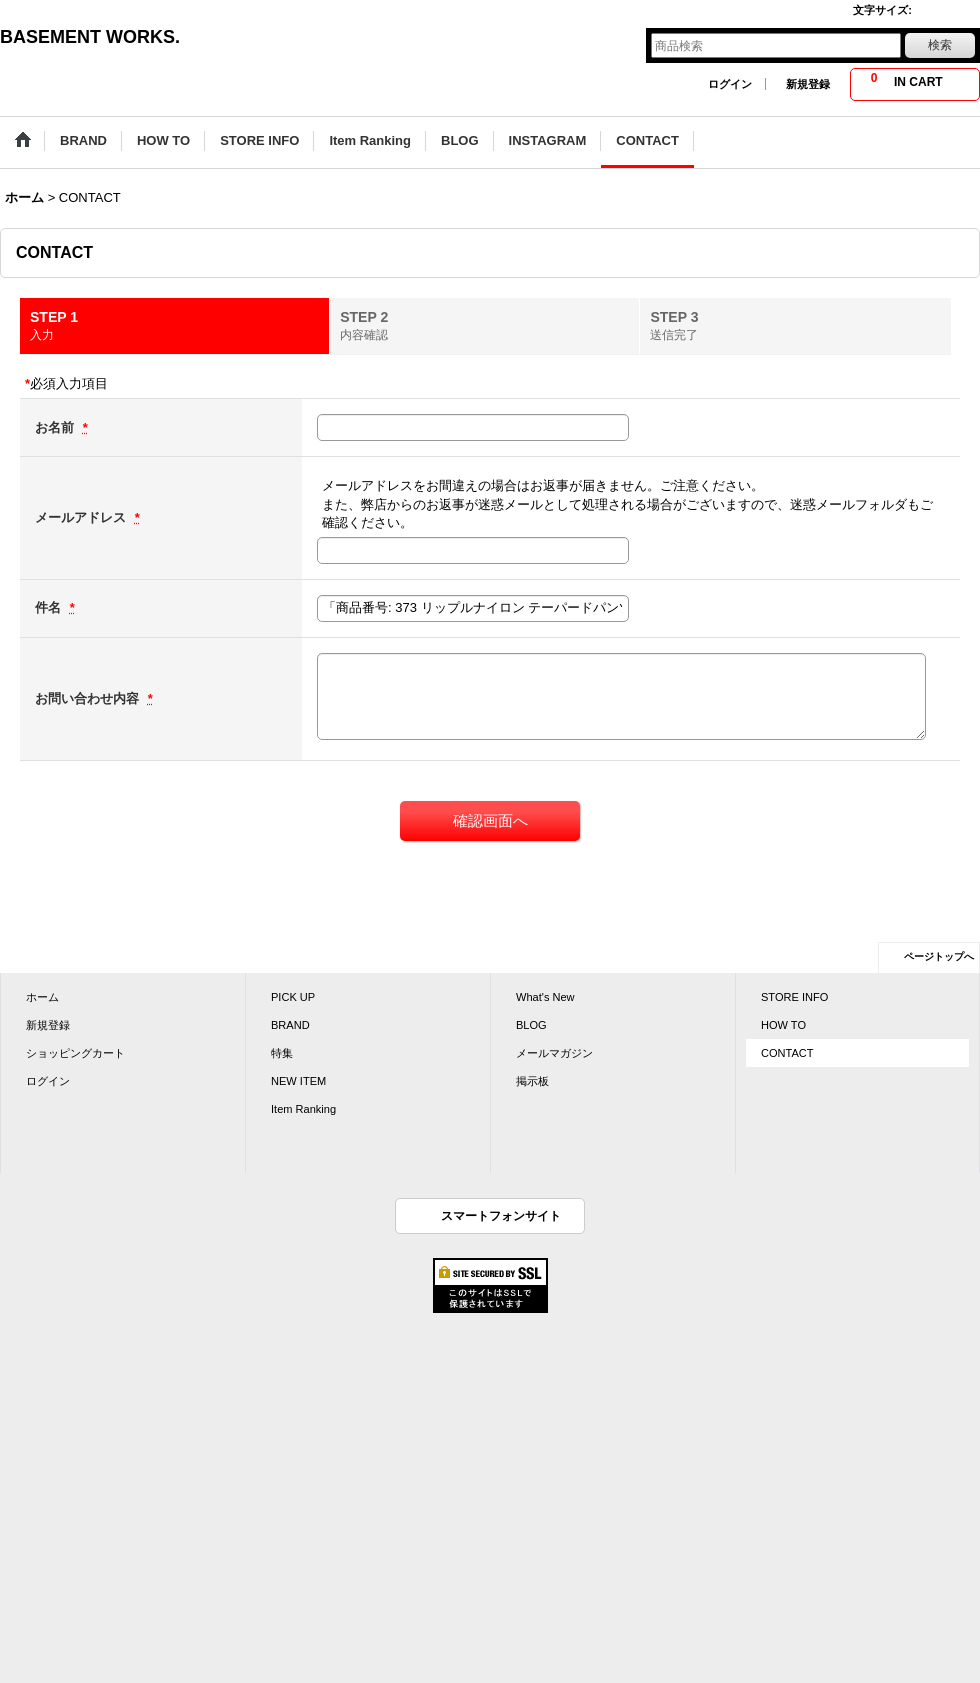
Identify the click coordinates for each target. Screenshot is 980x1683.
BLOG (531, 1025)
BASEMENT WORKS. (90, 37)
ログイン (730, 84)
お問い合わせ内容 (89, 698)
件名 (50, 607)
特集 (282, 1053)
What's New (545, 997)
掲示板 (532, 1081)
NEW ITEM (298, 1081)
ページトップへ (939, 956)
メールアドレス (82, 517)
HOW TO (783, 1025)
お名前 (56, 427)
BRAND (290, 1025)
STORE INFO (794, 997)
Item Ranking (303, 1109)
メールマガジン (554, 1053)
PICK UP (293, 997)
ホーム (42, 997)
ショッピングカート (75, 1053)
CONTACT (787, 1053)
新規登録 (808, 84)
